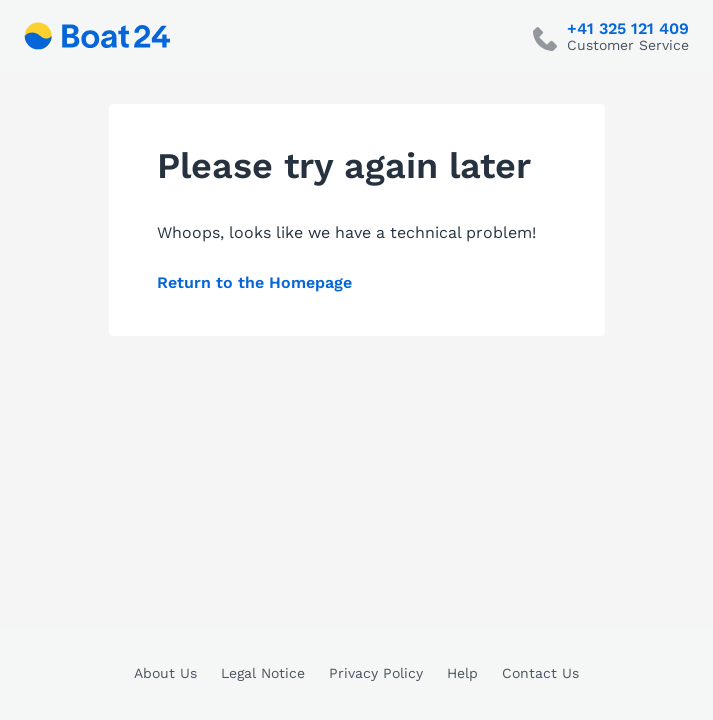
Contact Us (540, 673)
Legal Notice (263, 673)
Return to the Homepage (254, 282)
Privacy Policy (376, 673)
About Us (165, 673)
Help (462, 673)
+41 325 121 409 (628, 29)
